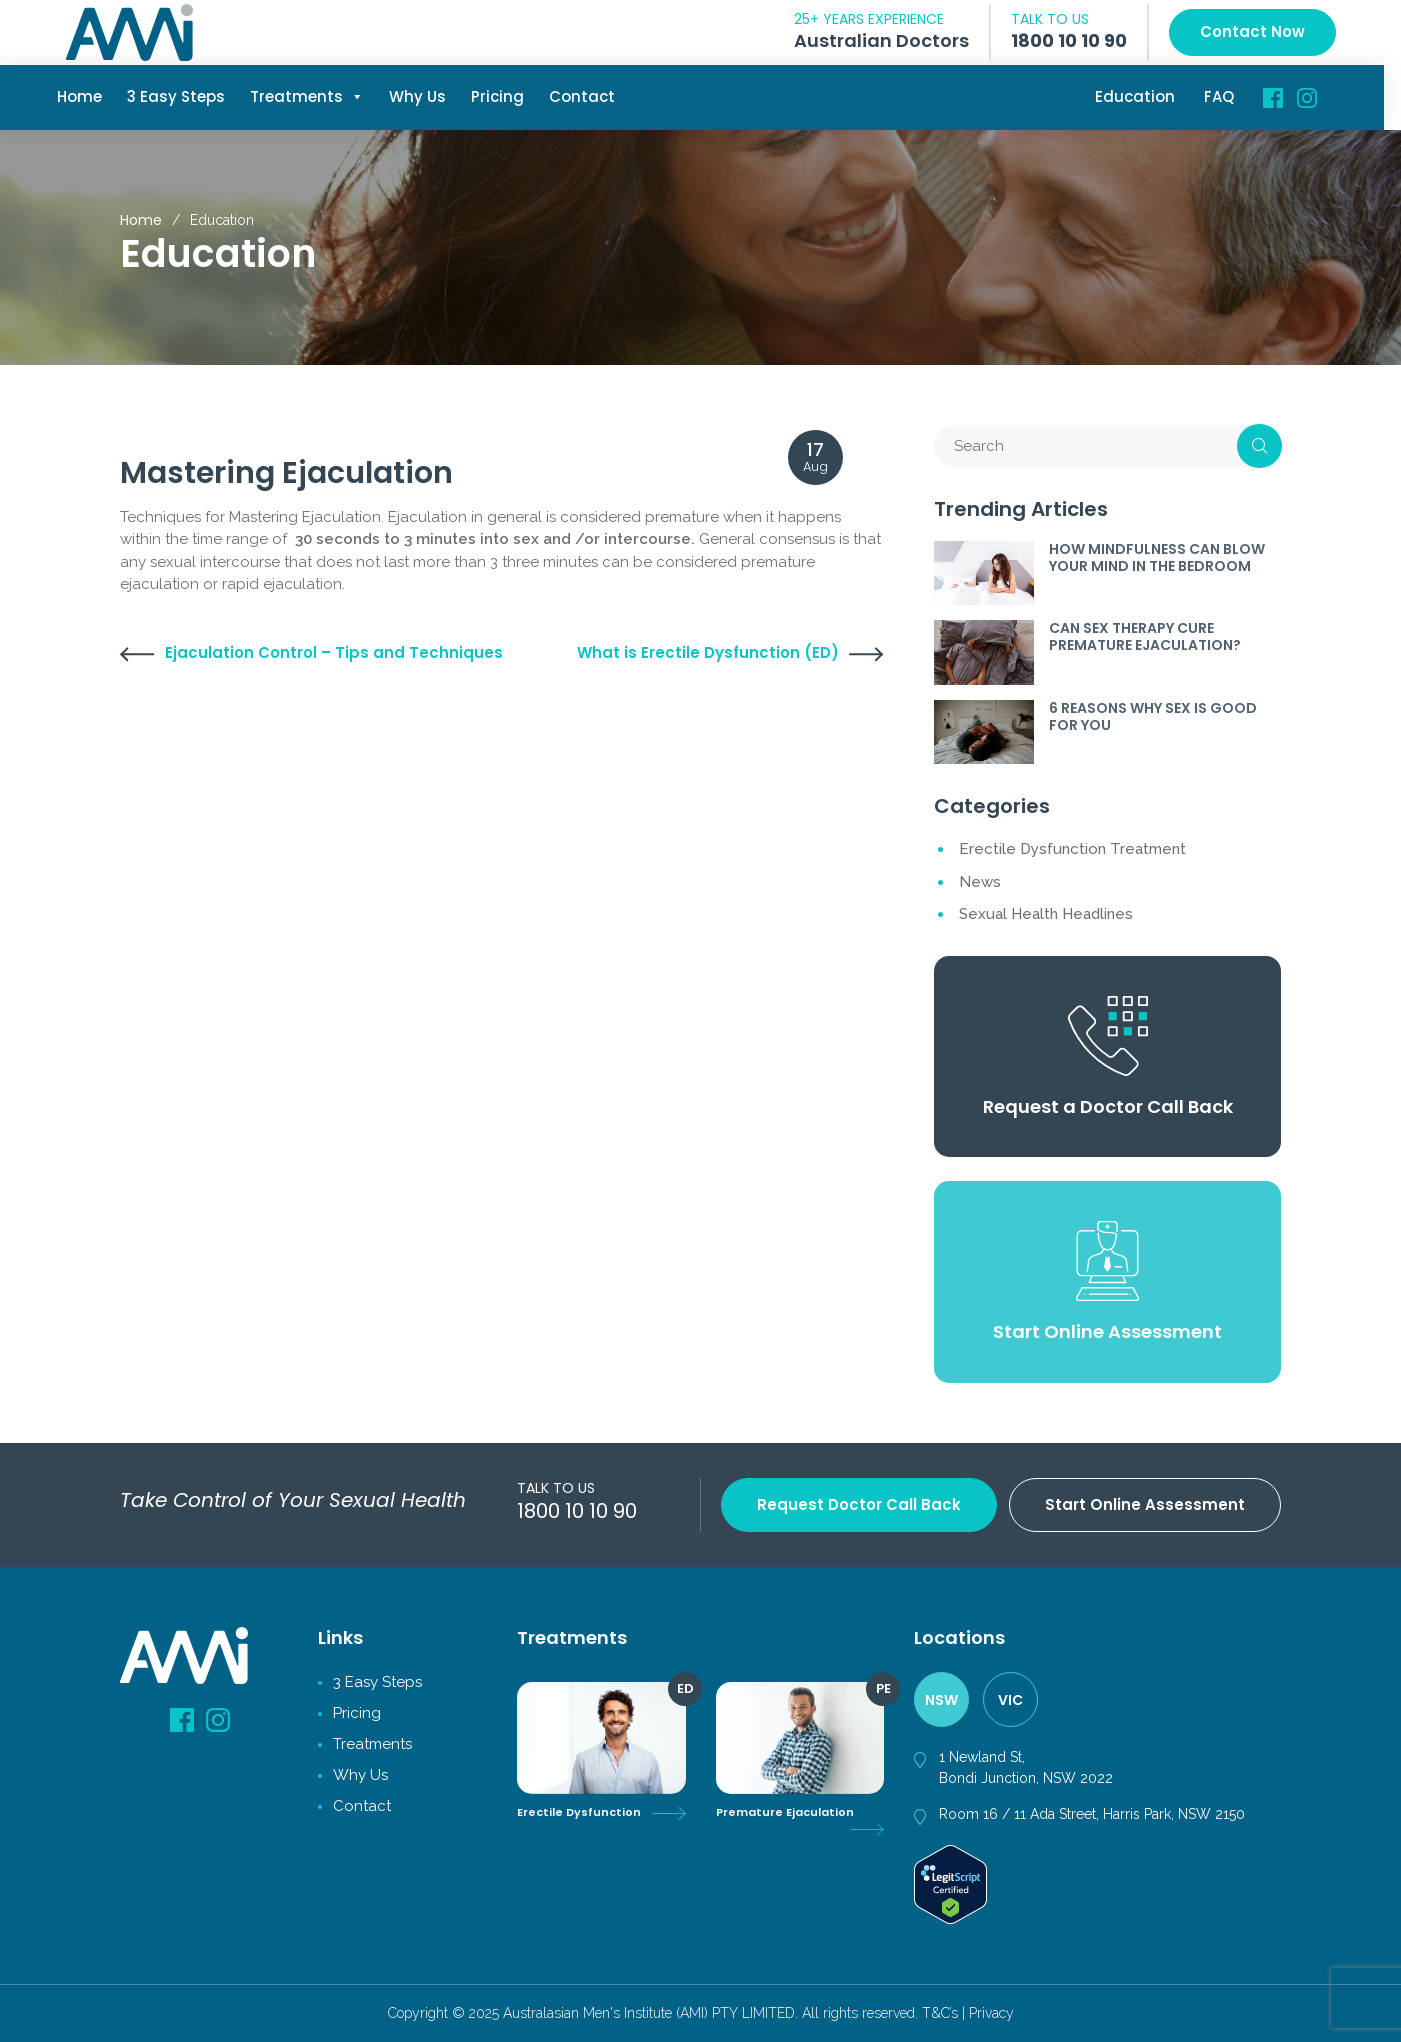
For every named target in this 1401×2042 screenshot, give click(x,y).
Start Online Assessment (1145, 1504)
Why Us (426, 96)
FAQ (1228, 96)
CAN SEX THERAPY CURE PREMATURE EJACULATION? (1145, 636)
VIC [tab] (1010, 1700)
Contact (591, 96)
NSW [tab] (941, 1700)
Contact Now (1252, 31)
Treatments (316, 96)
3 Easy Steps (185, 96)
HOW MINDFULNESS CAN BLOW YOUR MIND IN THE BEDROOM (1157, 557)
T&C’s (940, 2013)
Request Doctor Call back (859, 1504)
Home (88, 96)
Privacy (991, 2013)
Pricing (506, 96)
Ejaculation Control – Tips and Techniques (334, 652)
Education (1144, 96)
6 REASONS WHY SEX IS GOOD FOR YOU (1153, 716)
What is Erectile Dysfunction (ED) (708, 652)
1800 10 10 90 (1069, 40)
